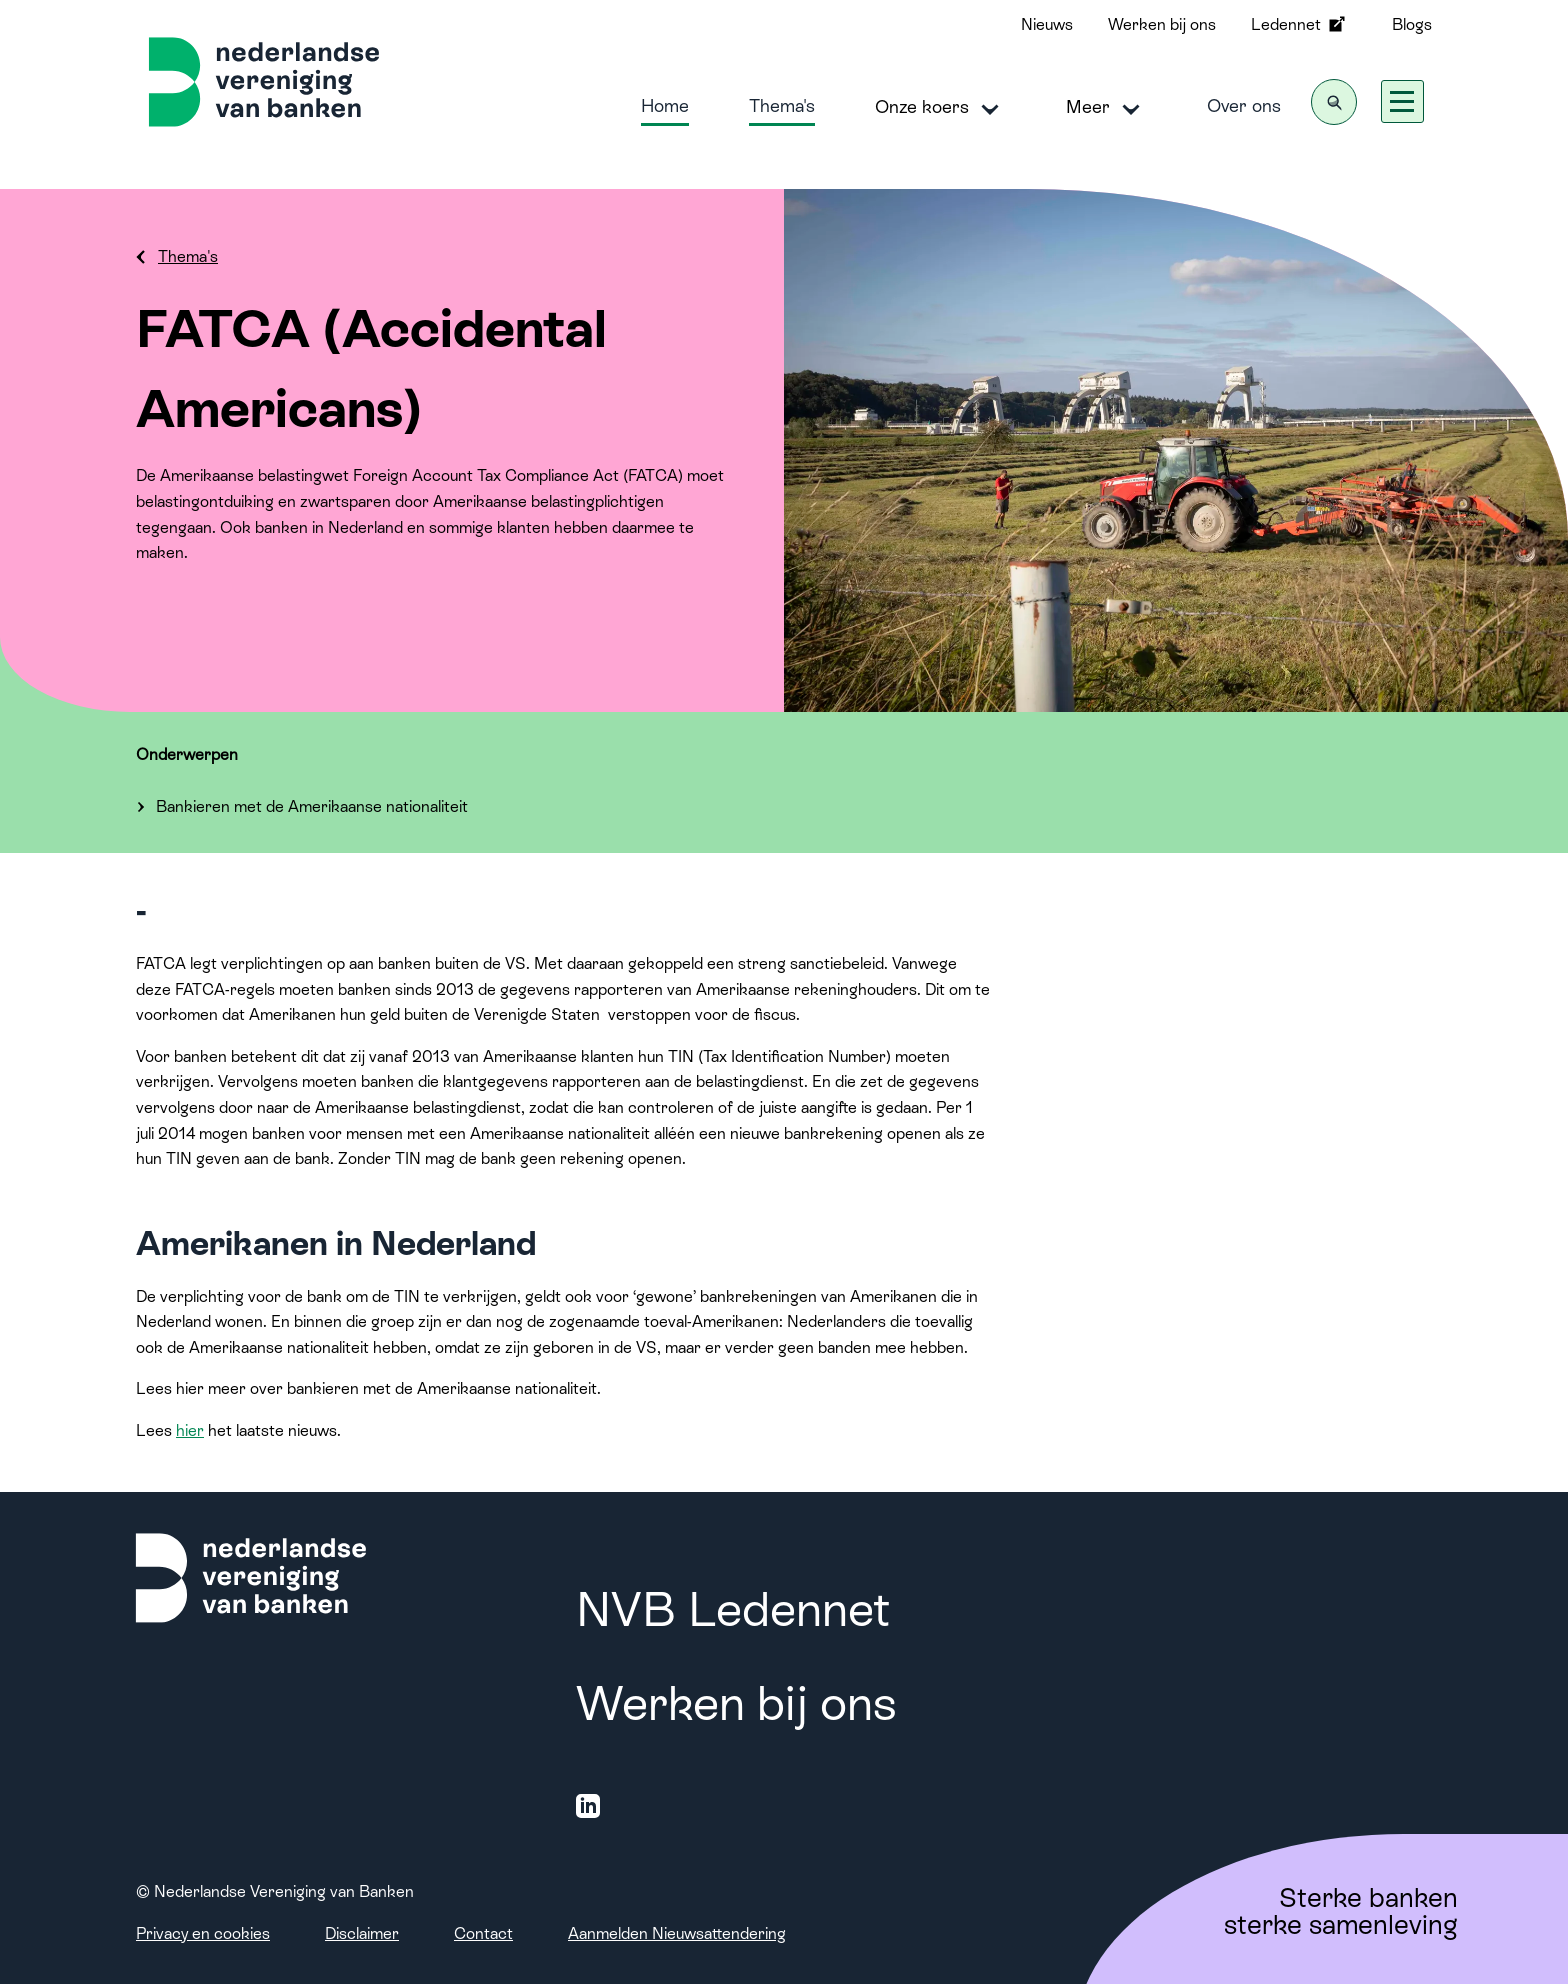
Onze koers (940, 108)
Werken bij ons (1162, 24)
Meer (1106, 108)
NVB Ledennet (733, 1609)
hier (190, 1430)
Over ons (1244, 105)
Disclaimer (362, 1933)
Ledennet (1300, 24)
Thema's (782, 105)
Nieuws (1047, 24)
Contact (483, 1933)
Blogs (1412, 24)
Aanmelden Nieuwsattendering (677, 1933)
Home (665, 105)
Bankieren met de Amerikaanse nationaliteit (312, 806)
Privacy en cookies (203, 1933)
